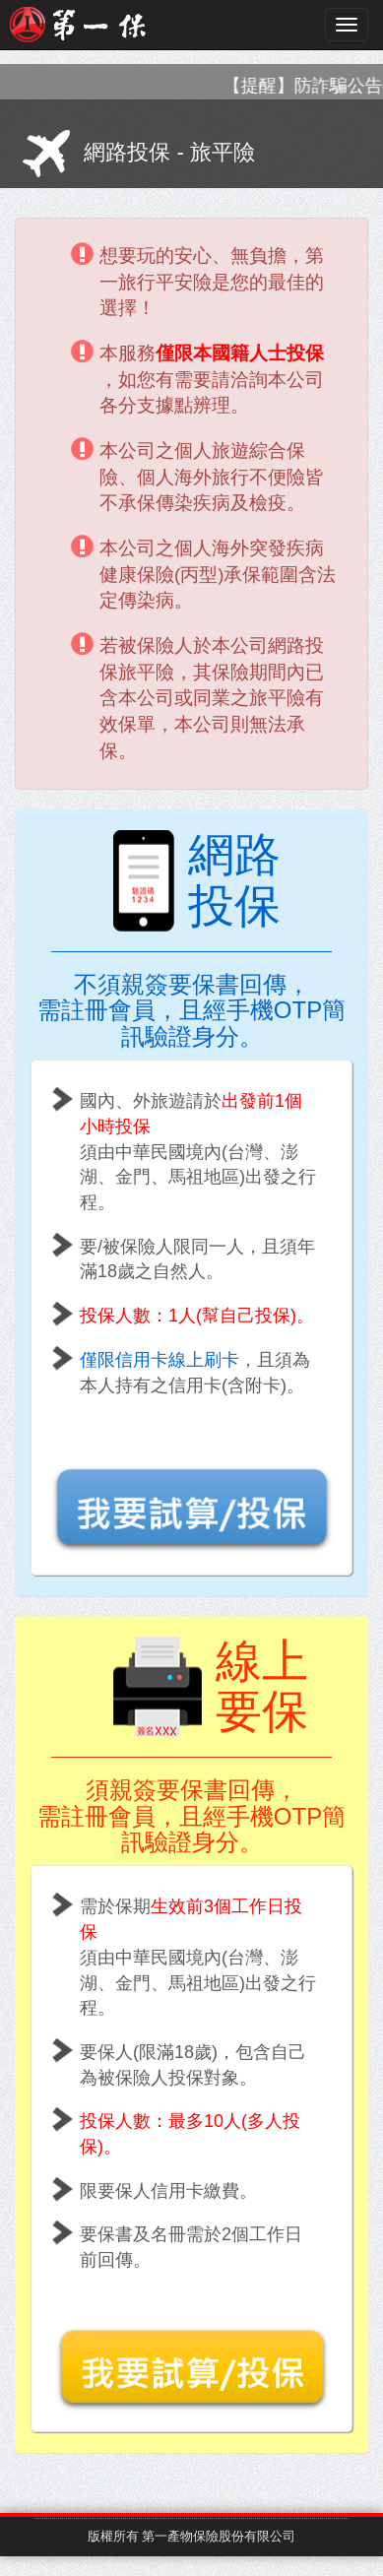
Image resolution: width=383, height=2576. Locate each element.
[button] (191, 1491)
